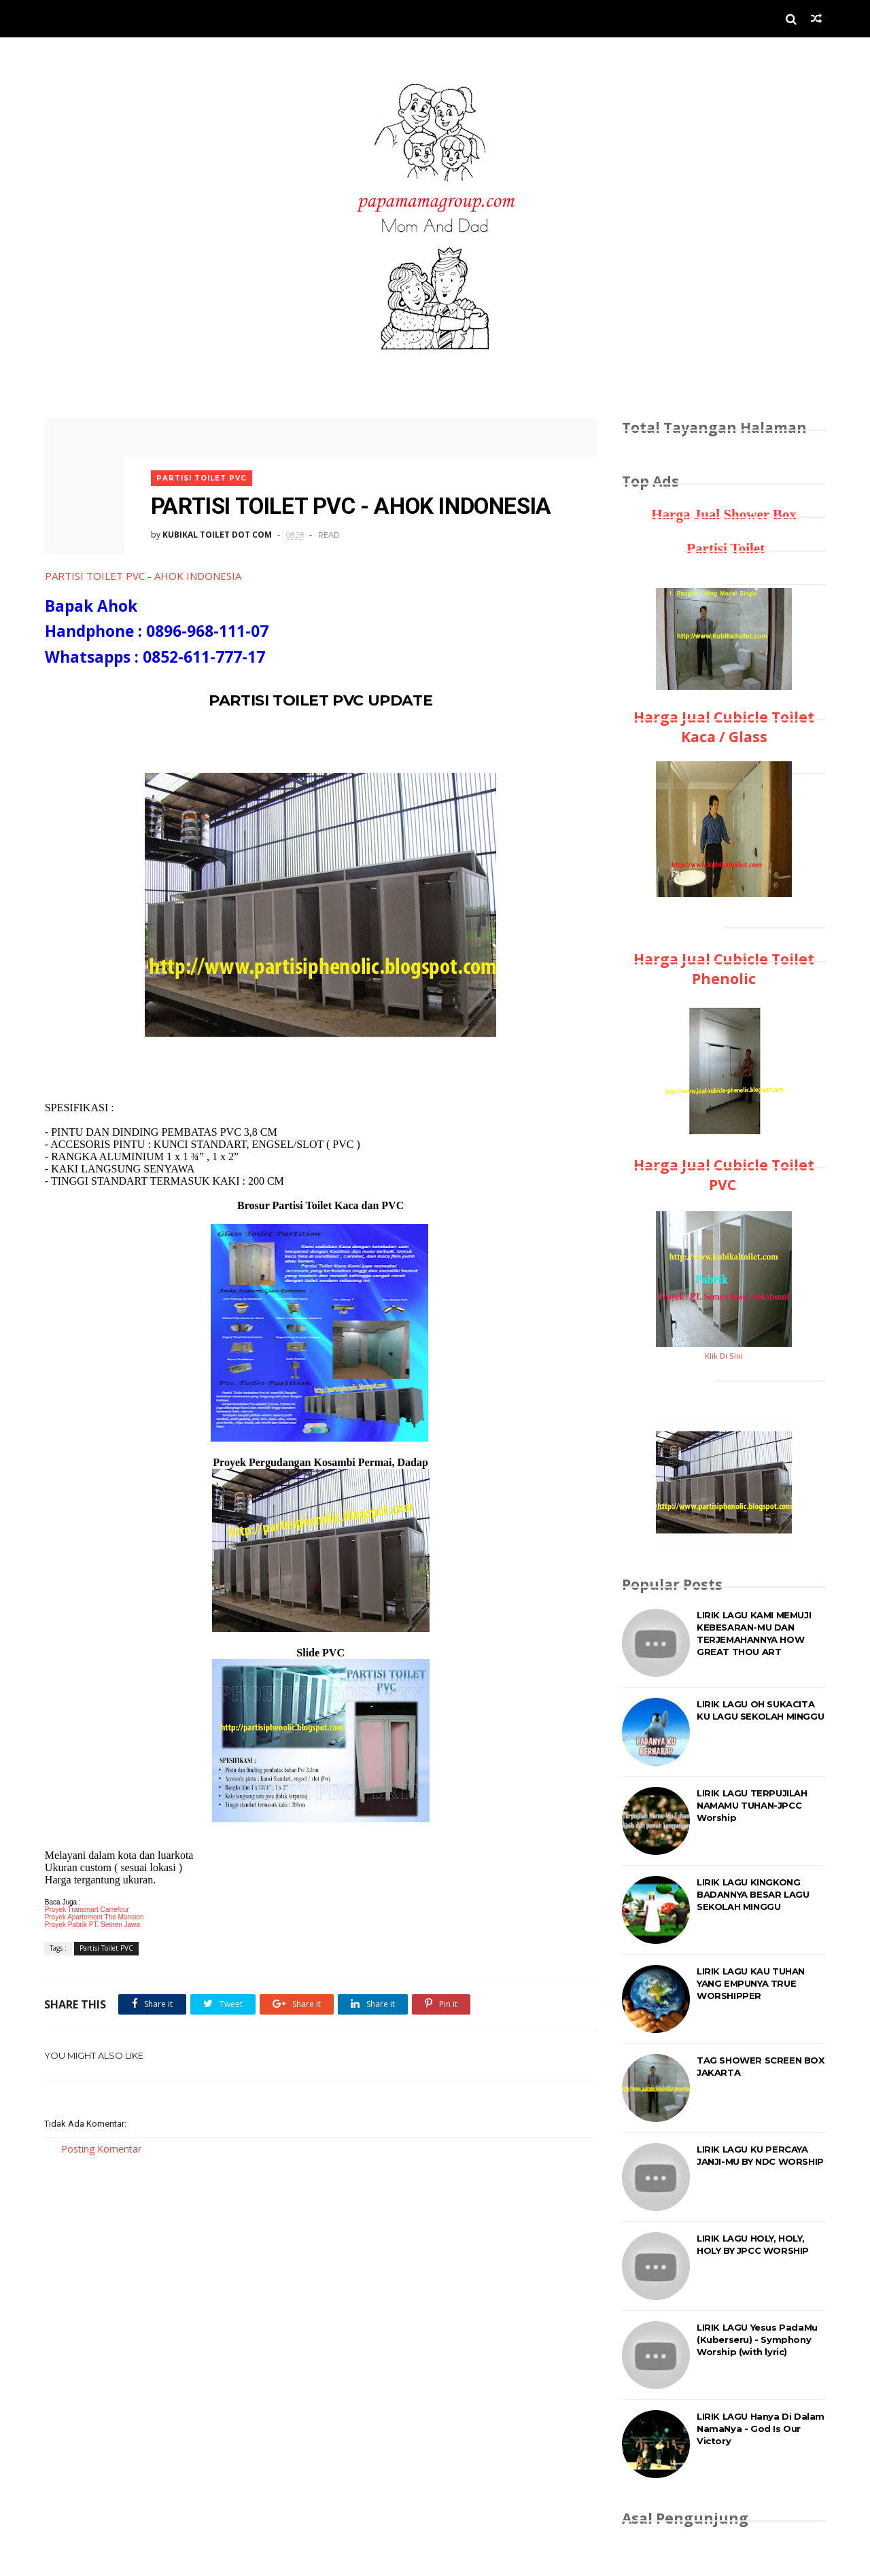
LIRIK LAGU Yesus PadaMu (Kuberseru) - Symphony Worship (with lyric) (757, 2339)
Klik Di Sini (724, 1356)
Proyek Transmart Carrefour (86, 1909)
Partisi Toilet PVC (203, 474)
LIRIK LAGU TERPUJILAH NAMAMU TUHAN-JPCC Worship (752, 1805)
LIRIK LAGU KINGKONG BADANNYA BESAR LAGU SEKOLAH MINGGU (753, 1894)
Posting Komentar (101, 2147)
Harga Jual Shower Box (724, 515)
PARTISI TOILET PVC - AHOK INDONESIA (142, 575)
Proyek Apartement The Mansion (93, 1916)
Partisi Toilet (724, 548)
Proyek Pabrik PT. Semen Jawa (91, 1924)
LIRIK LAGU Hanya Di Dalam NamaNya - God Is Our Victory (760, 2428)
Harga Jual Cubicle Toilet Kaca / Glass (723, 727)
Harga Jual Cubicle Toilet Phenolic (723, 969)
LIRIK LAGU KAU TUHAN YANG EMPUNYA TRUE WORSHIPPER (751, 1983)
